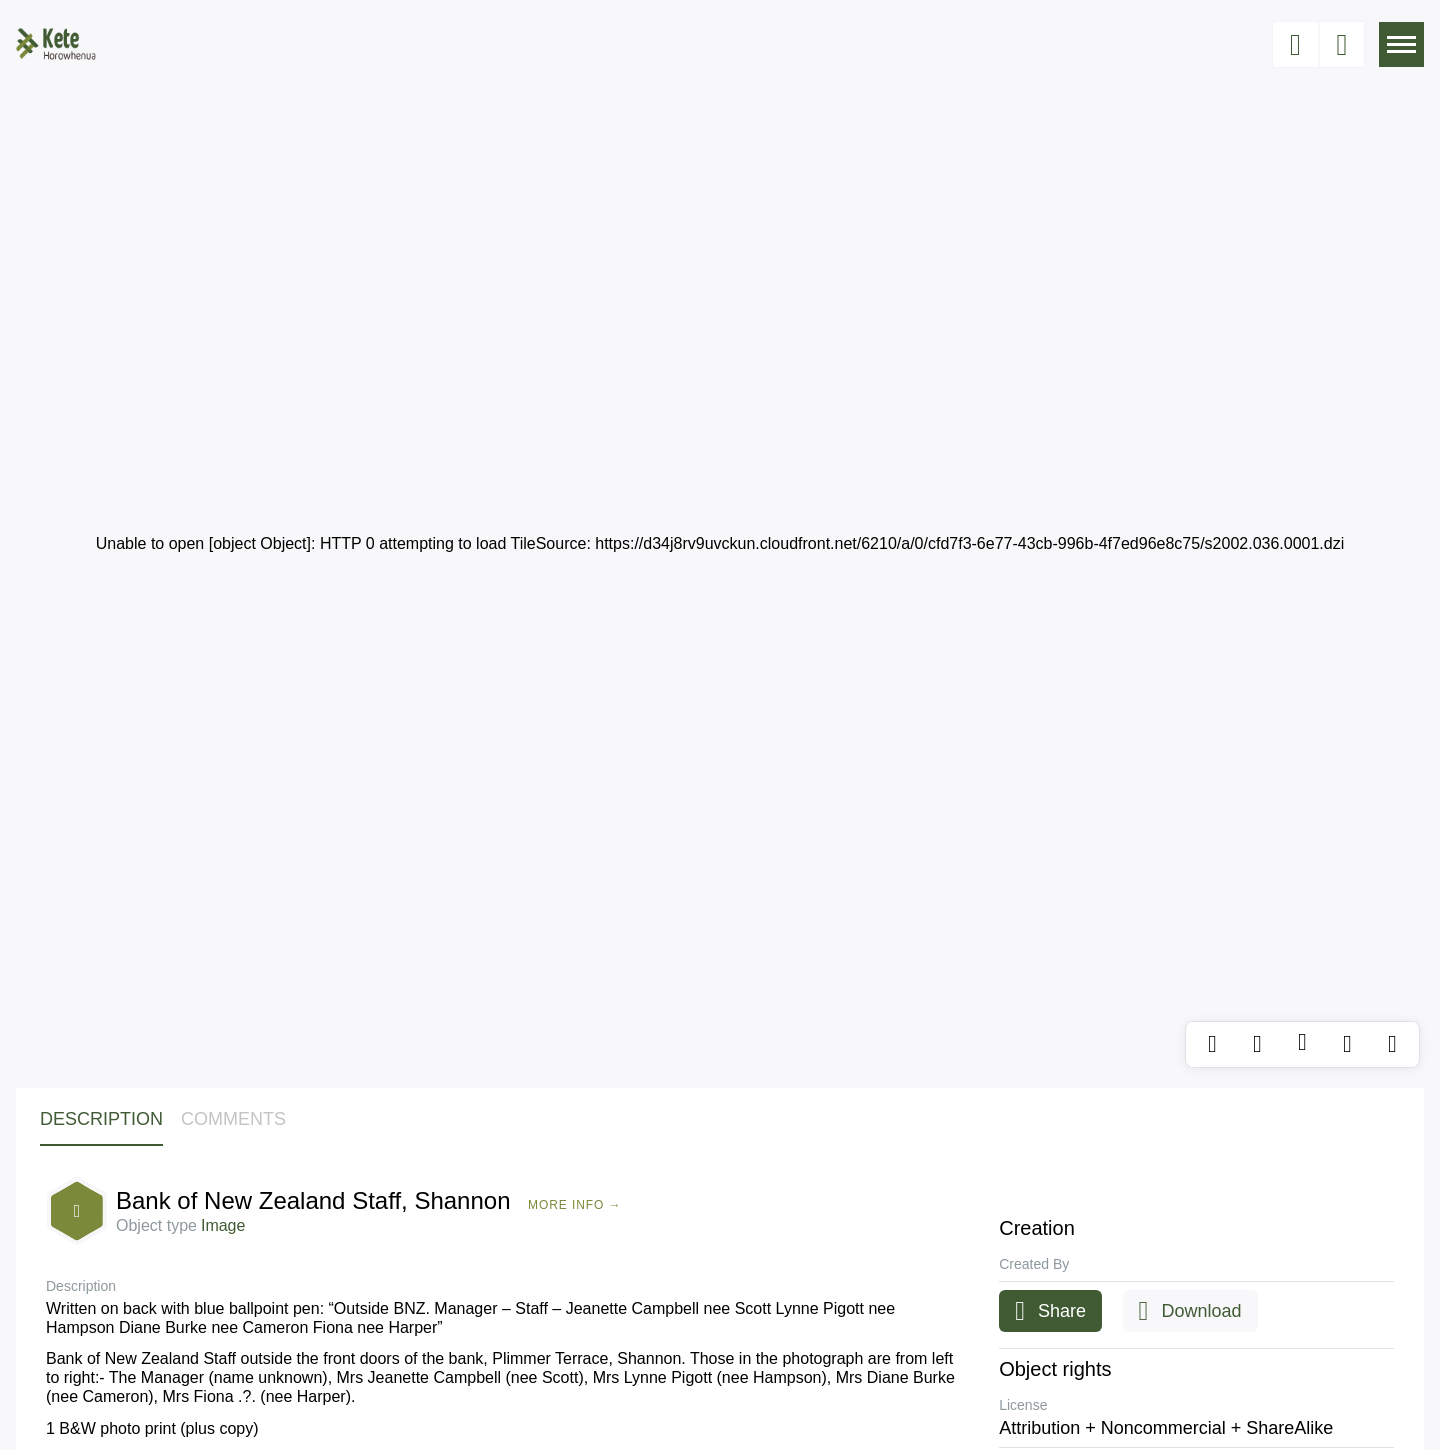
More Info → (574, 1205)
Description (101, 1119)
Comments (233, 1119)
